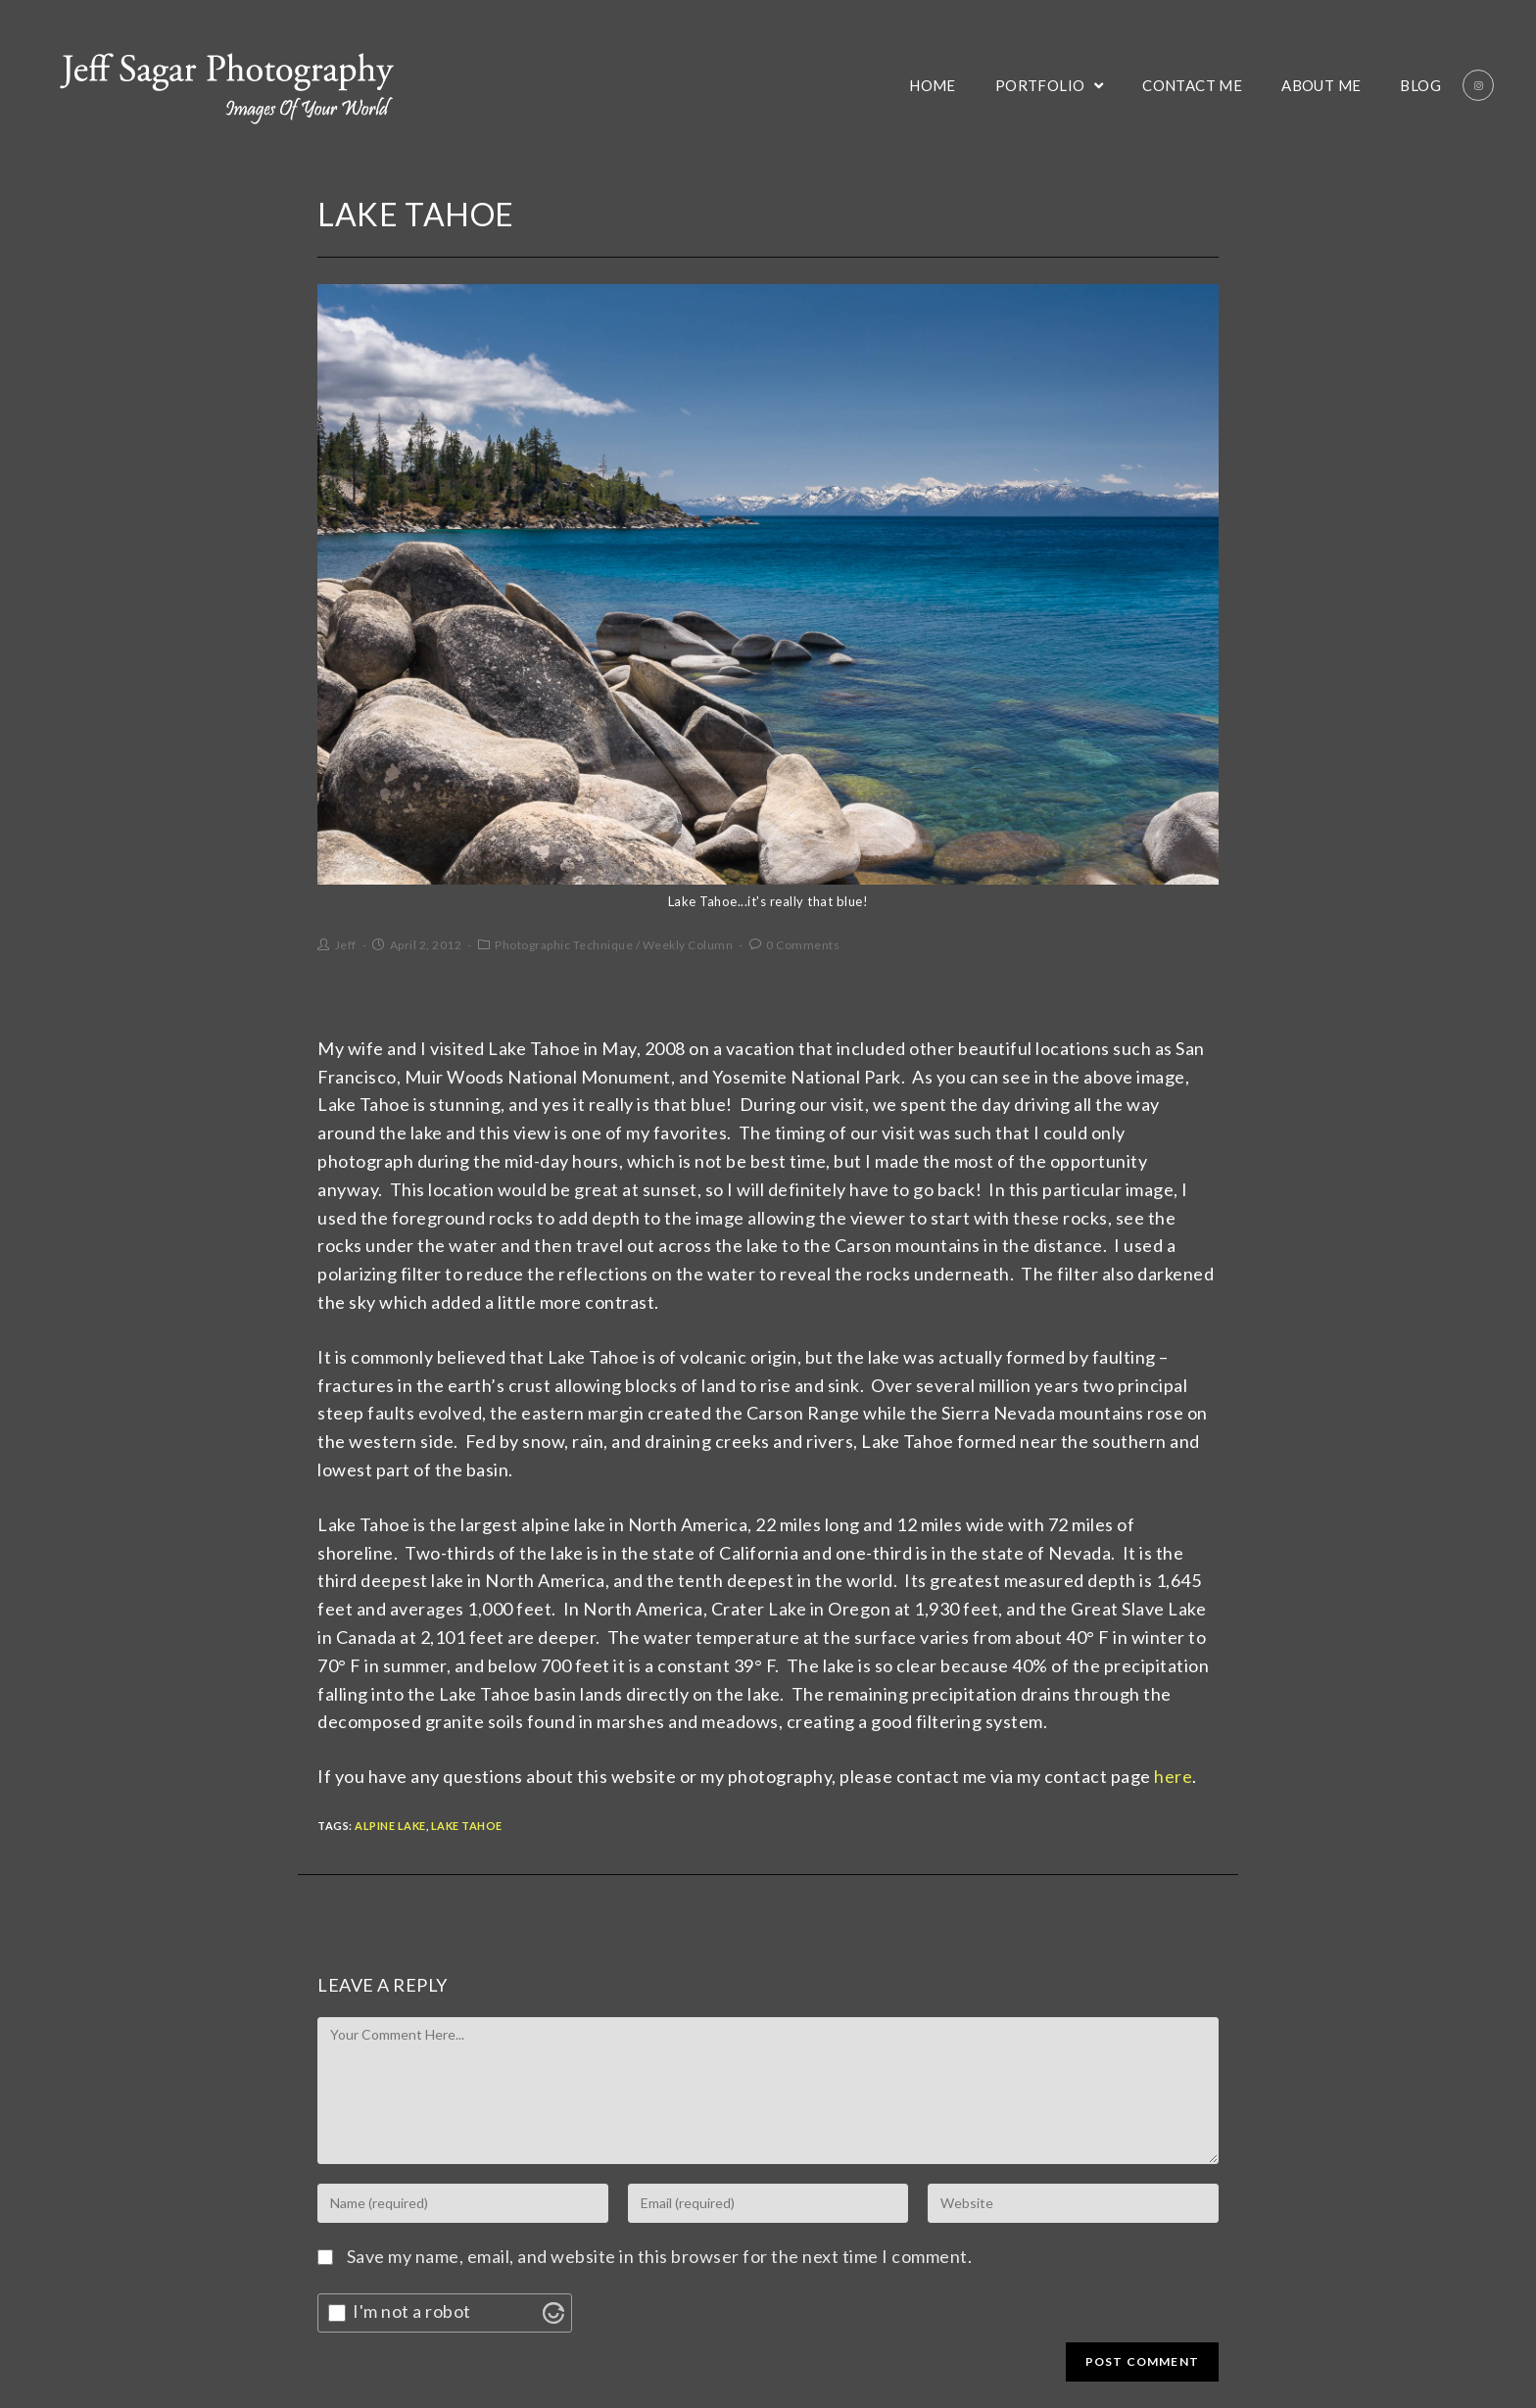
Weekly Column (688, 945)
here (1173, 1776)
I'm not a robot (412, 2311)
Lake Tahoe (467, 1825)
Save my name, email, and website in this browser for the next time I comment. (660, 2256)
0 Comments (803, 945)
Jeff (346, 945)
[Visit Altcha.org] (553, 2313)
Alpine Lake (390, 1825)
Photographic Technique (564, 945)
